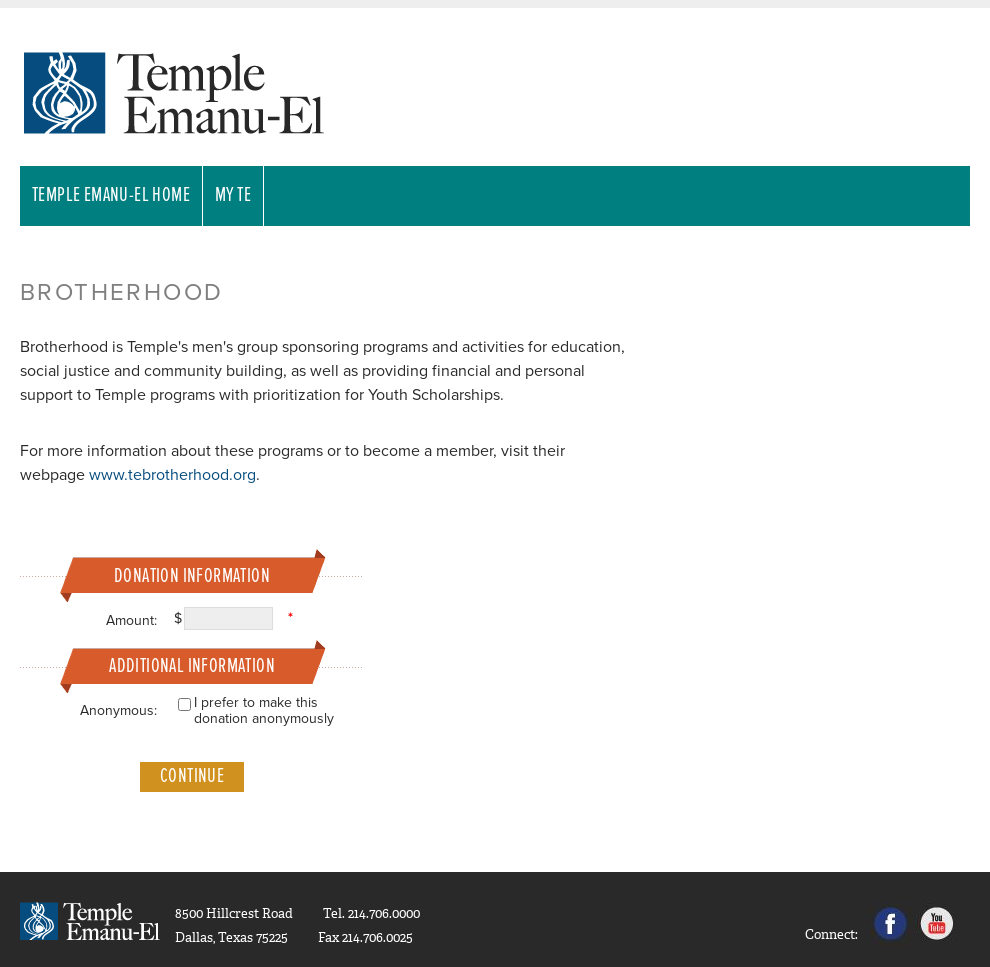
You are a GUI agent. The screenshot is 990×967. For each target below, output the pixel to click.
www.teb (120, 475)
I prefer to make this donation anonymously (264, 711)
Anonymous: (118, 710)
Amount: (131, 620)
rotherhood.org (203, 475)
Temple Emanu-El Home (111, 196)
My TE (233, 196)
